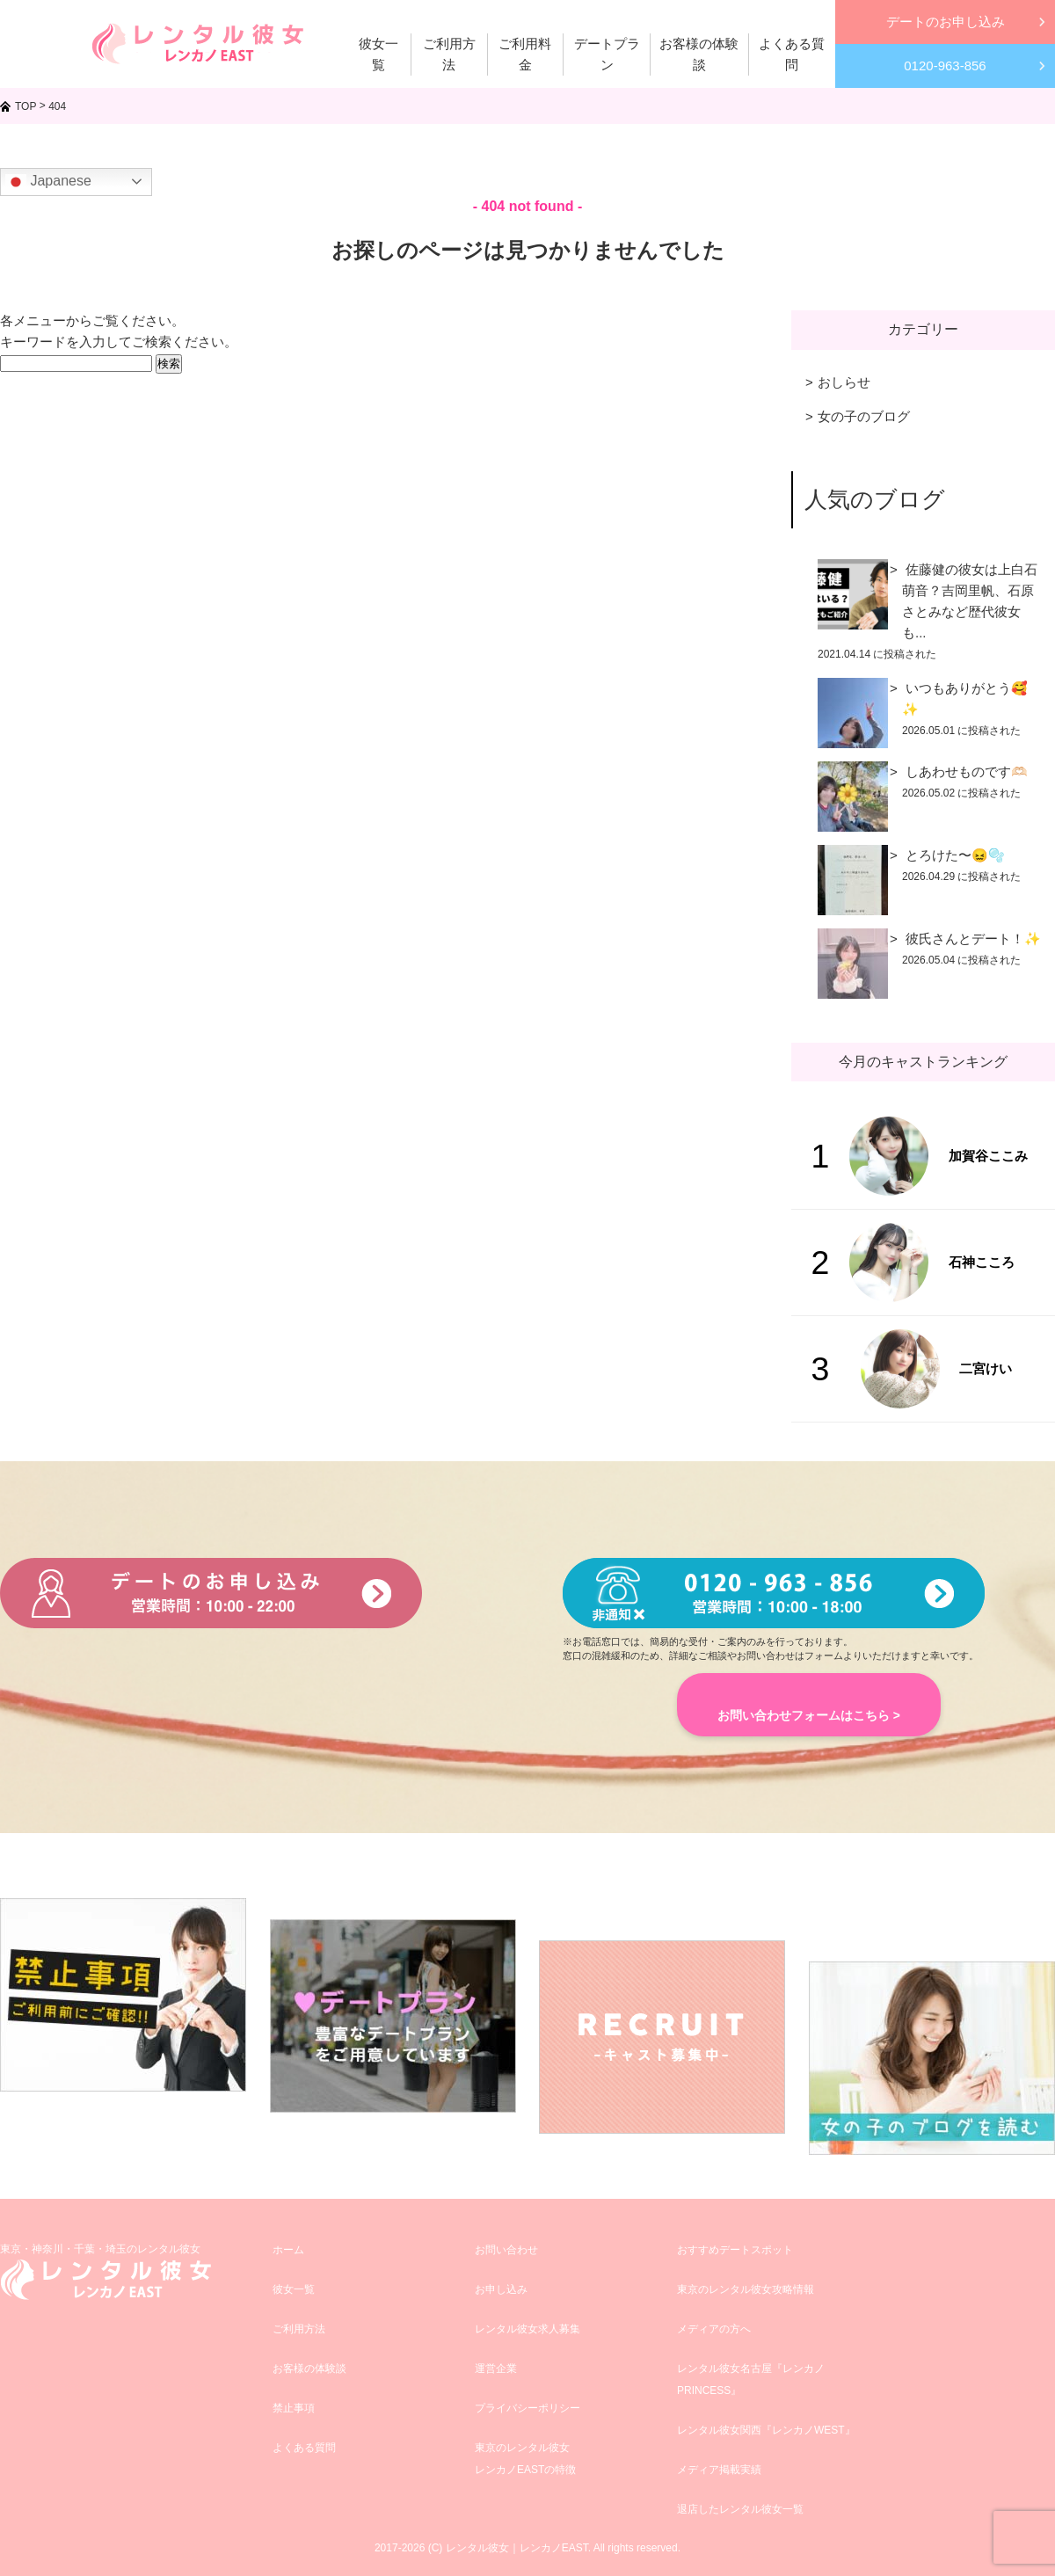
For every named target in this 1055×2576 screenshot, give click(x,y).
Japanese (48, 182)
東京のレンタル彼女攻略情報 (745, 2289)
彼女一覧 (294, 2289)
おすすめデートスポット (735, 2250)
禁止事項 (294, 2408)
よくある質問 (304, 2447)
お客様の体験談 (309, 2368)
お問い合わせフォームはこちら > (808, 1715)
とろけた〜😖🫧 (955, 855)
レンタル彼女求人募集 (527, 2329)
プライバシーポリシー (527, 2408)
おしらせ (844, 382)
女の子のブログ (864, 416)
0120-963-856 (945, 65)
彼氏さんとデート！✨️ (973, 938)
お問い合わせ (506, 2250)
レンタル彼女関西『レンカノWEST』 (766, 2430)
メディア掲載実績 (719, 2469)
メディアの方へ (714, 2329)
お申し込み (501, 2289)
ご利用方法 (299, 2329)
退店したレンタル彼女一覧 (740, 2509)
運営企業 (496, 2368)
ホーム (288, 2250)
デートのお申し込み (945, 21)
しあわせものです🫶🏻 (967, 771)
